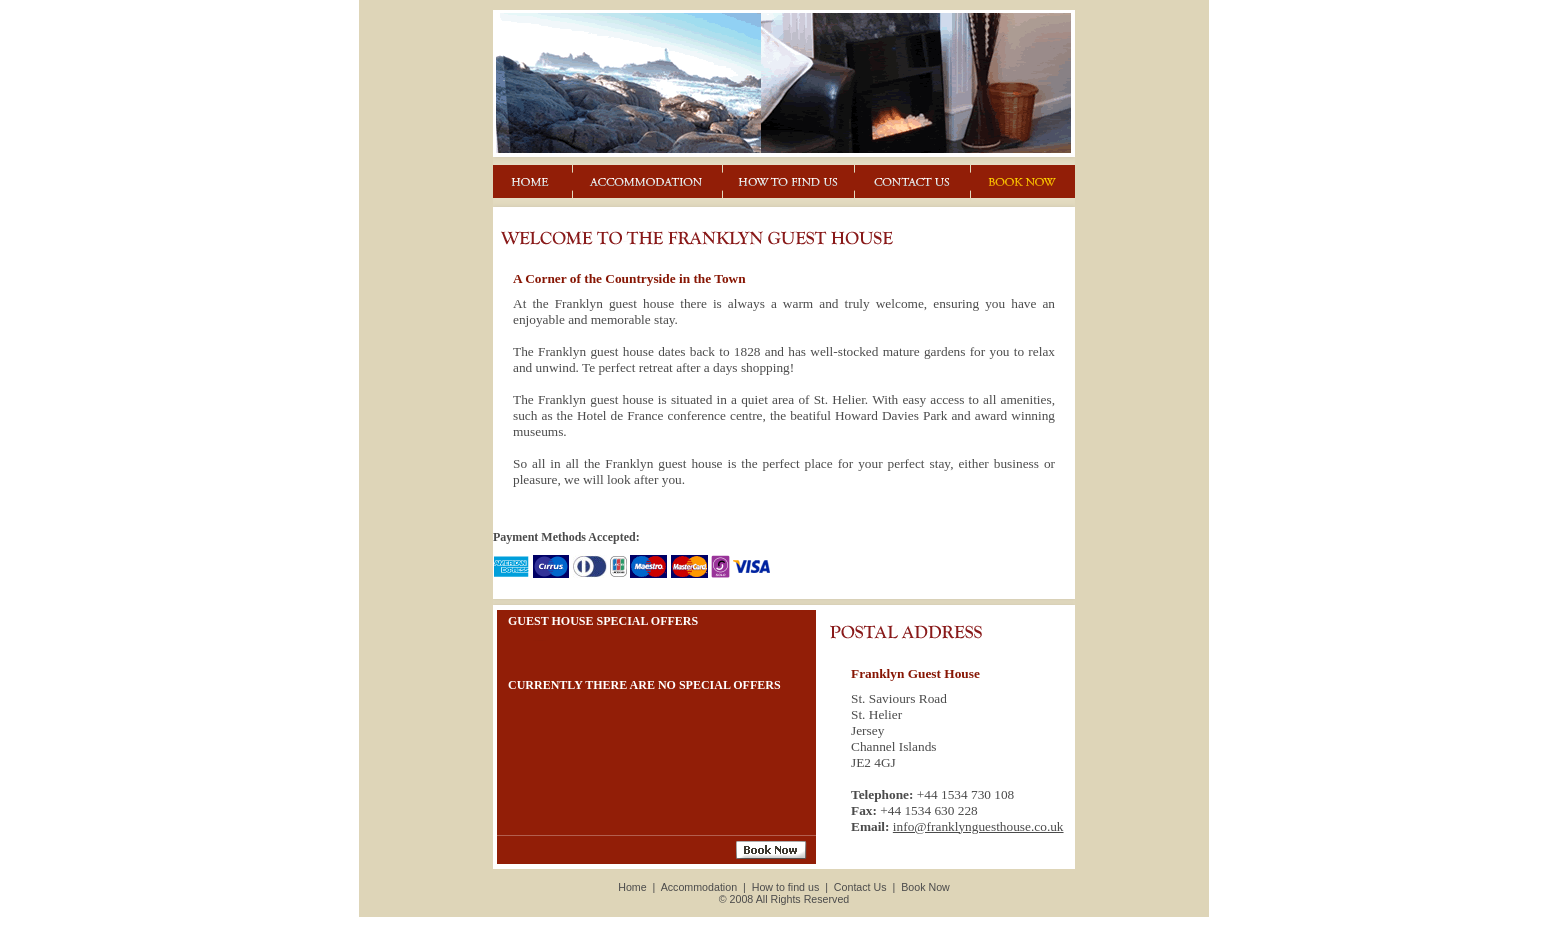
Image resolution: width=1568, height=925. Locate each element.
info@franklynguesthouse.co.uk (978, 826)
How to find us (786, 887)
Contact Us (860, 887)
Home (632, 887)
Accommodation (699, 887)
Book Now (925, 887)
